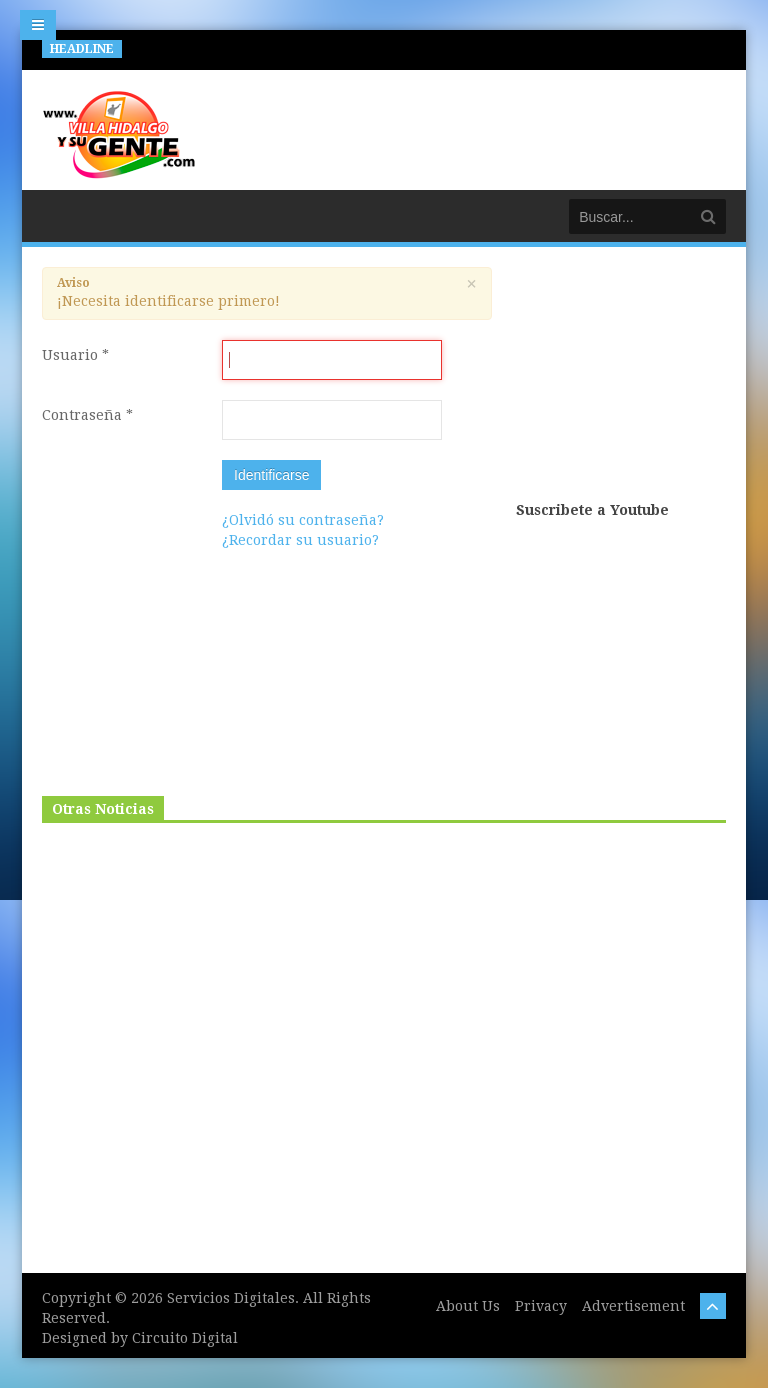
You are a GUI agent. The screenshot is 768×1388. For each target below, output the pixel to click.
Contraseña (87, 415)
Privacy (541, 1306)
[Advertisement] (621, 382)
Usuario (75, 355)
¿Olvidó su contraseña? (303, 520)
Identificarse (271, 475)
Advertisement (633, 1306)
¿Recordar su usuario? (300, 540)
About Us (468, 1306)
